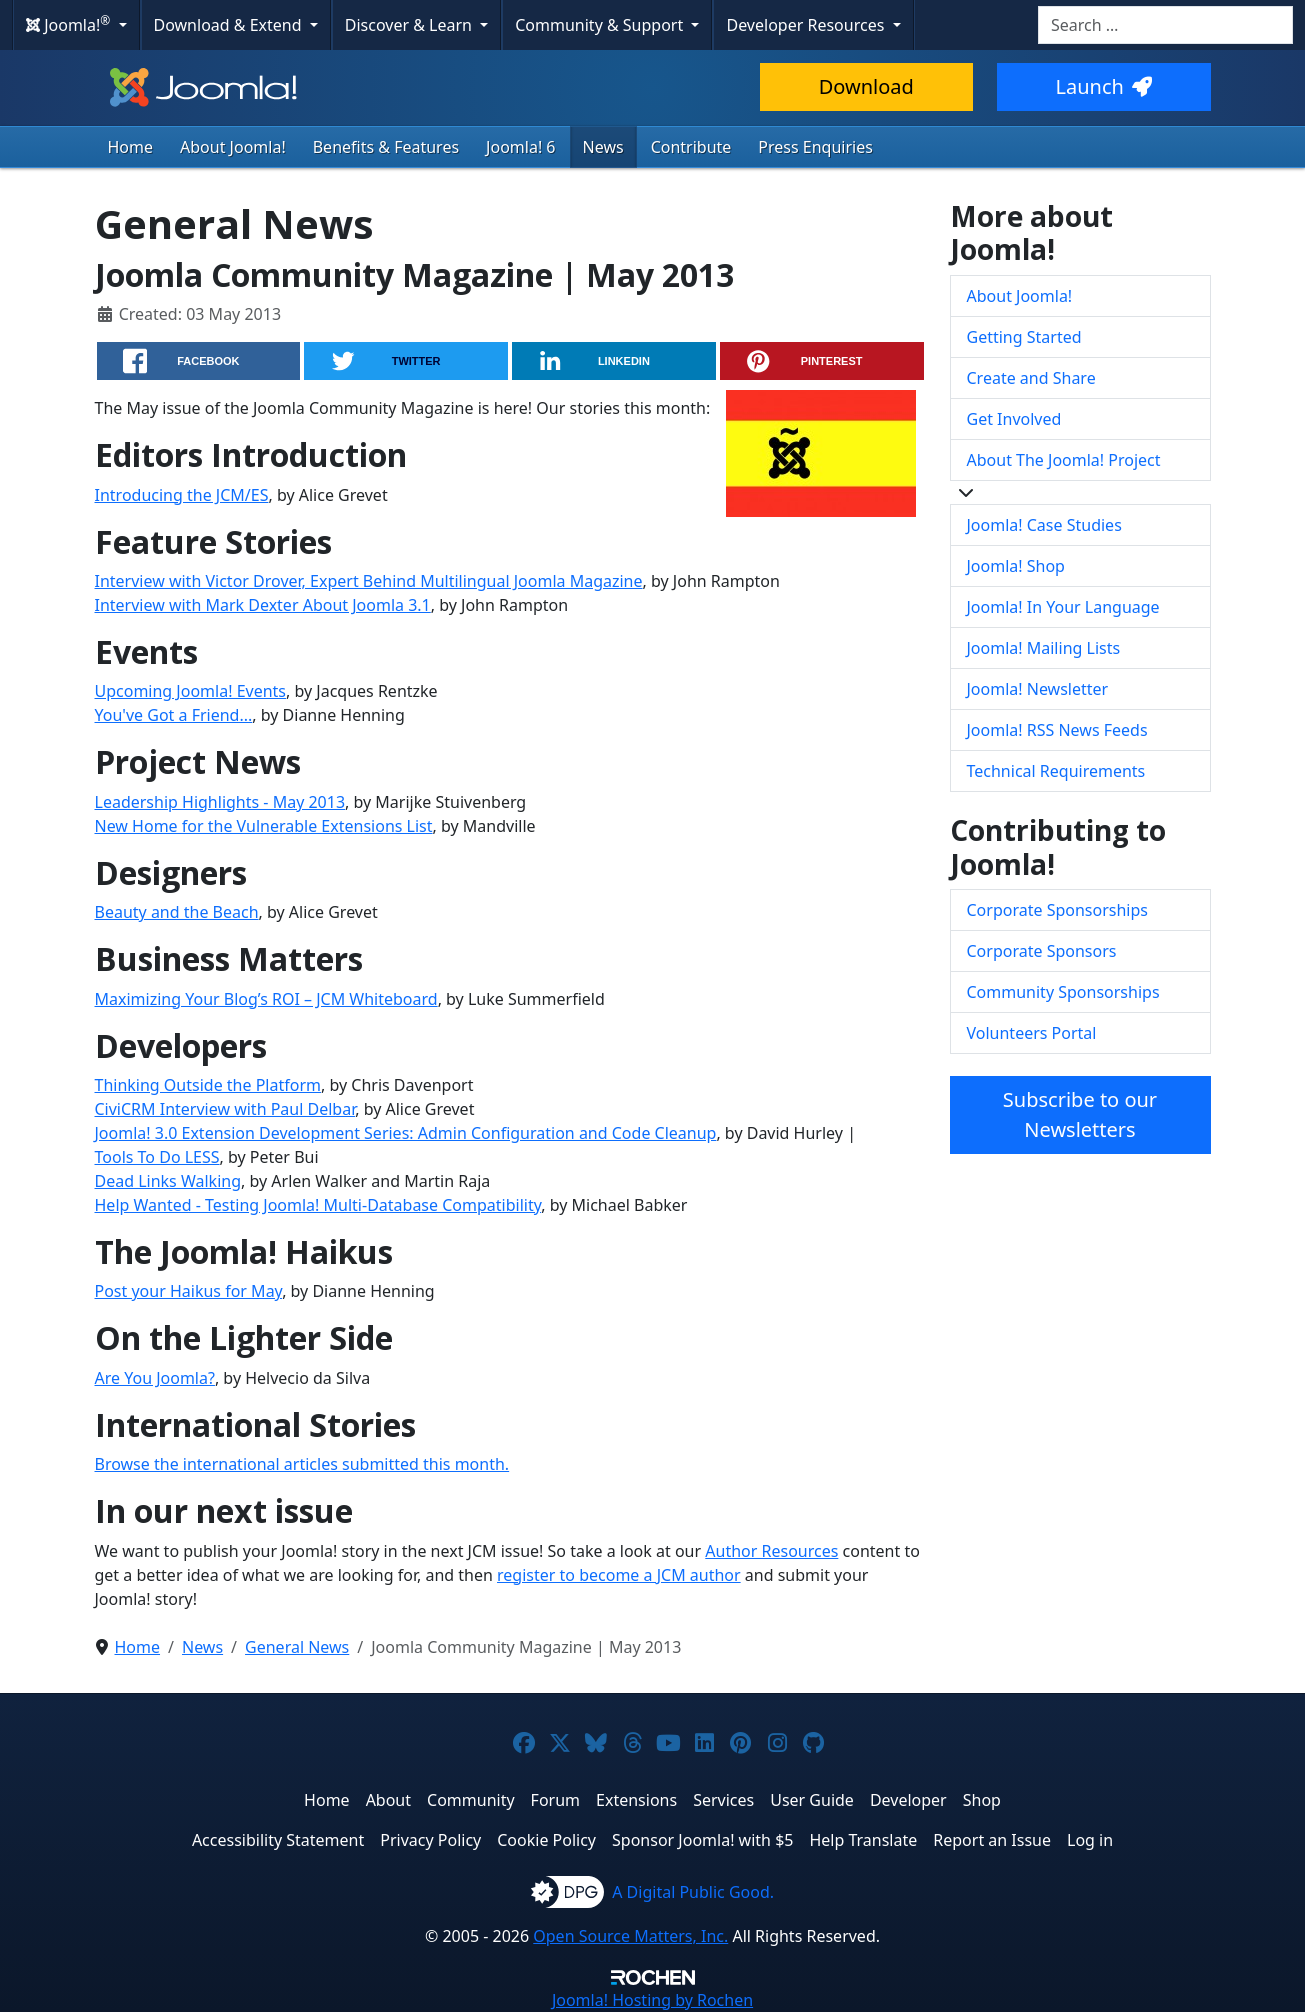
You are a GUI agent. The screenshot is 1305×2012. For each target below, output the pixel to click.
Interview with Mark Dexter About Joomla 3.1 (263, 605)
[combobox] (1165, 25)
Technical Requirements (1056, 771)
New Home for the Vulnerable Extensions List (264, 826)
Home (131, 147)
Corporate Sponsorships (1057, 910)
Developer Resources (807, 25)
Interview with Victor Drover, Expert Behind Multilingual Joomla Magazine (369, 581)
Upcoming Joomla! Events (191, 691)
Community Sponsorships (1063, 992)
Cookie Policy (546, 1840)
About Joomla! (233, 147)
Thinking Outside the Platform (208, 1085)
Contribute (691, 147)
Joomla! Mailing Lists (1044, 648)
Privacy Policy (430, 1840)
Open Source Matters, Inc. (630, 1936)
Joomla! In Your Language (1063, 607)
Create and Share (1031, 378)
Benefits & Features (386, 147)
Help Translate (863, 1840)
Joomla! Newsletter (1038, 689)
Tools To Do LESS (157, 1157)
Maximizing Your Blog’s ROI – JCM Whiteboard (266, 999)
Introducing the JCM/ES (182, 495)
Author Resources (771, 1551)
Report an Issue (992, 1840)
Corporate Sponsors (1042, 951)
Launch (1104, 86)
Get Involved (1014, 419)
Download (866, 86)
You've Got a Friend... (174, 715)
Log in (1090, 1840)
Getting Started (1024, 337)
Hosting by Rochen (652, 2000)
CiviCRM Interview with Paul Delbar (225, 1109)
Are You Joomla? (155, 1378)
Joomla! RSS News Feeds (1057, 730)
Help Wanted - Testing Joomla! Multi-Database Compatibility (318, 1205)
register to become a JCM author (619, 1575)
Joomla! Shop (1016, 566)
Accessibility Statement (278, 1840)
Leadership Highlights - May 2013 (220, 802)
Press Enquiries (815, 147)
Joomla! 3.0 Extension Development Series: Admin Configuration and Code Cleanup (406, 1133)
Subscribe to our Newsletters (1080, 1114)
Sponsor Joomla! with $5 (702, 1840)
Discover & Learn (410, 25)
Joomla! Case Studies (1044, 525)
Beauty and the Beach (177, 912)
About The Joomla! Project (1064, 460)
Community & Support (601, 25)
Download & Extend (230, 25)
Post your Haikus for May (189, 1291)
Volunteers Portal (1032, 1033)
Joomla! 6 (520, 147)
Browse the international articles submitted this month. (302, 1464)
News (603, 147)
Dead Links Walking (168, 1181)
